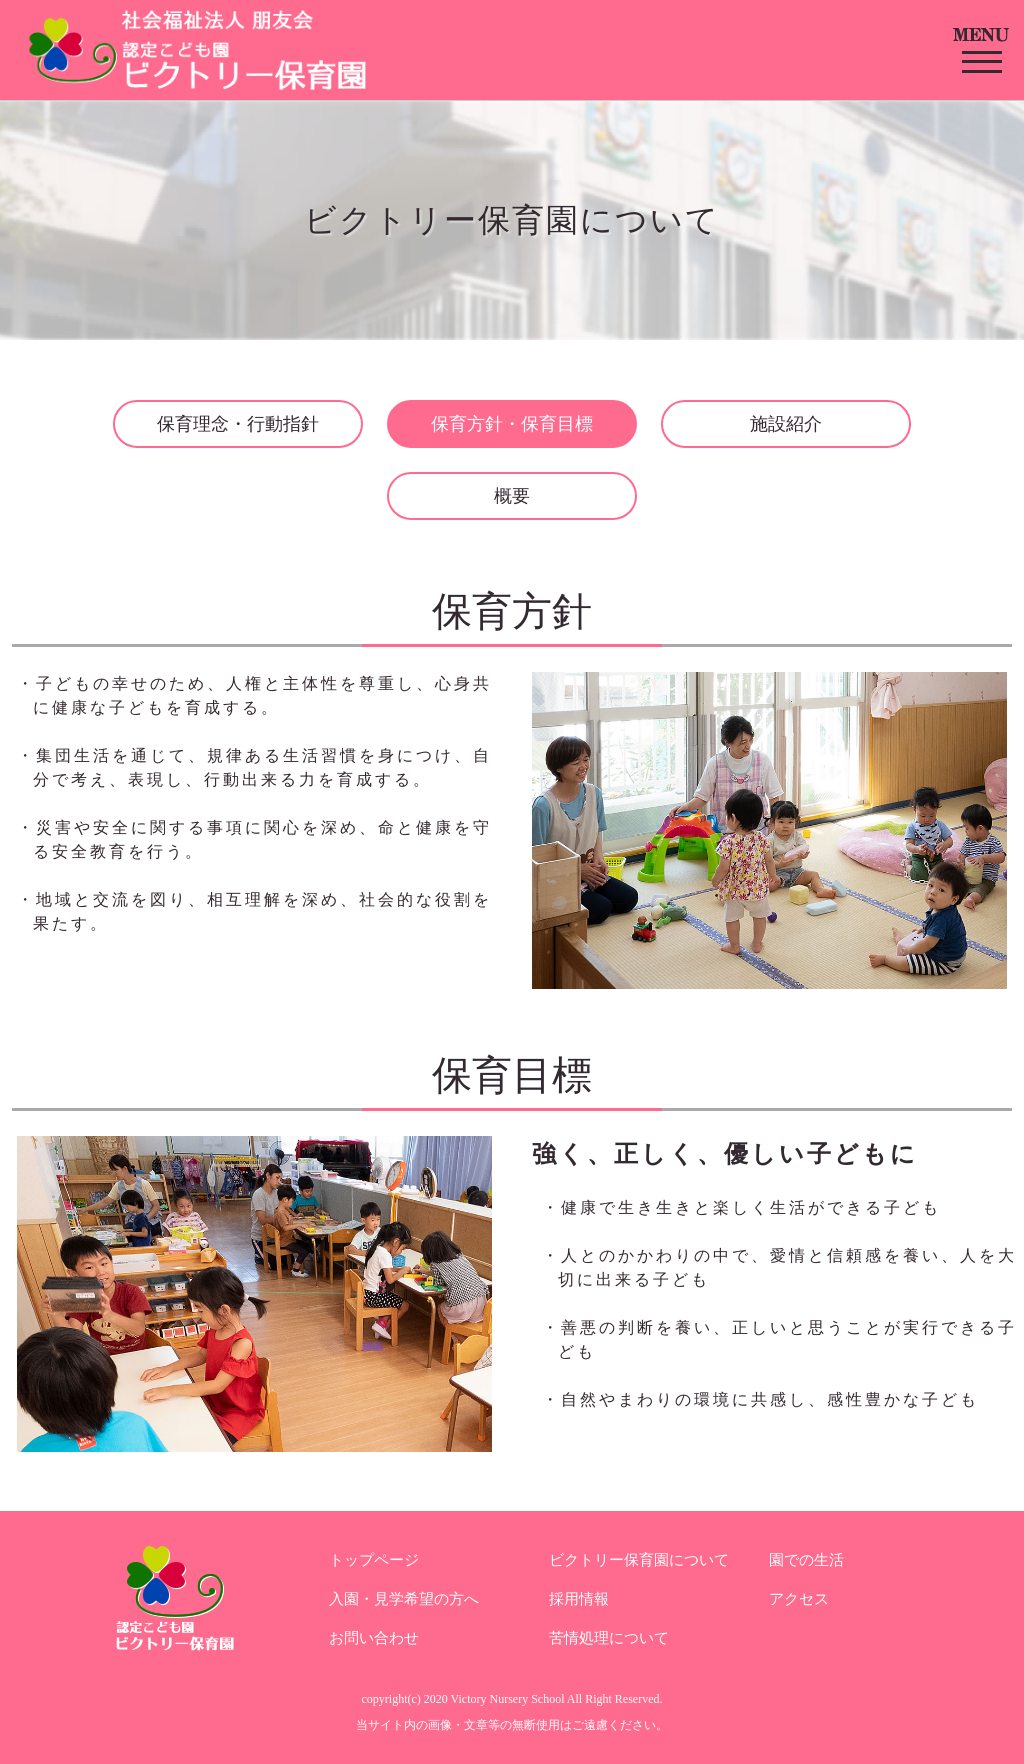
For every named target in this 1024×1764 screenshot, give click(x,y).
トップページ (374, 1560)
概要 (512, 496)
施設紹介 (786, 424)
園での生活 (806, 1560)
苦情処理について (609, 1638)
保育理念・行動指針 (238, 424)
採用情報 (579, 1599)
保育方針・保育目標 (512, 424)
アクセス (799, 1599)
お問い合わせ (374, 1638)
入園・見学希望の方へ (404, 1599)
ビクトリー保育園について (639, 1560)
